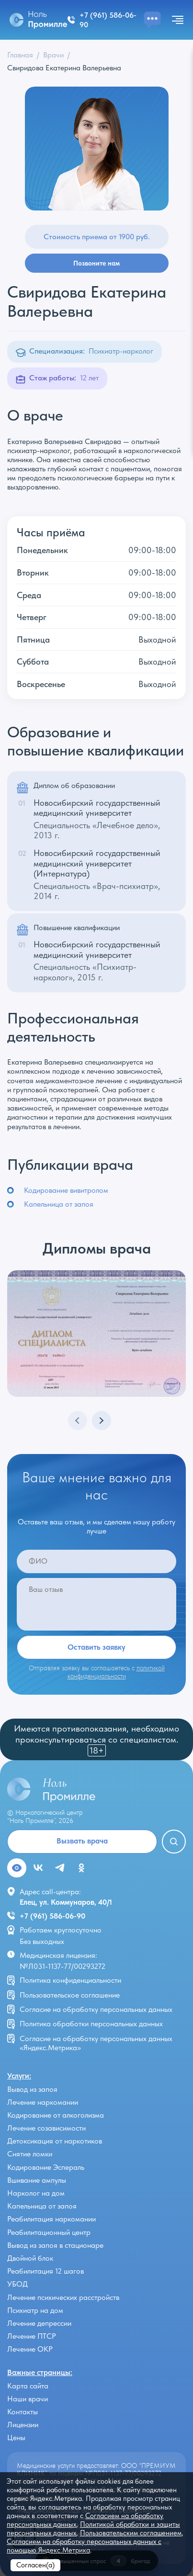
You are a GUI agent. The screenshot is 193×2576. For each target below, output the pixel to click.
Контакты (22, 2411)
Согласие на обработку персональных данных (96, 2009)
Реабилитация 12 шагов (45, 2271)
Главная (20, 54)
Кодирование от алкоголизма (55, 2115)
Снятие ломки (29, 2153)
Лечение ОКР (30, 2349)
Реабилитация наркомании (51, 2218)
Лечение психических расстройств (63, 2297)
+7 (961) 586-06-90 (52, 1916)
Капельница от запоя (58, 1204)
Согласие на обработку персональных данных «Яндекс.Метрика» (96, 2043)
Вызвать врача (82, 1841)
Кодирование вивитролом (66, 1190)
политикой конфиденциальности (116, 1672)
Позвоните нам (96, 263)
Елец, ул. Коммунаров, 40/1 (66, 1902)
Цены (16, 2437)
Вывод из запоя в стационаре (55, 2245)
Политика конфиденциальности (70, 1980)
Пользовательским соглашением (131, 2533)
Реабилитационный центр (49, 2232)
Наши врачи (27, 2398)
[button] (101, 1420)
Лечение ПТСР (31, 2336)
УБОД (17, 2283)
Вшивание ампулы (36, 2180)
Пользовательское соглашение (70, 1994)
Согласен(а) (35, 2565)
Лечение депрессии (39, 2323)
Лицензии (22, 2424)
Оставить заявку (96, 1647)
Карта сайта (27, 2385)
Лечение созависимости (46, 2127)
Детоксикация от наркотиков (54, 2140)
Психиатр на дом (35, 2310)
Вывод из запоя (32, 2089)
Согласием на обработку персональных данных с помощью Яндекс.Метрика (84, 2545)
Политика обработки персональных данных (91, 2023)
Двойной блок (30, 2258)
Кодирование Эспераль (45, 2167)
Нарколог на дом (36, 2193)
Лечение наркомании (42, 2102)
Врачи (53, 54)
